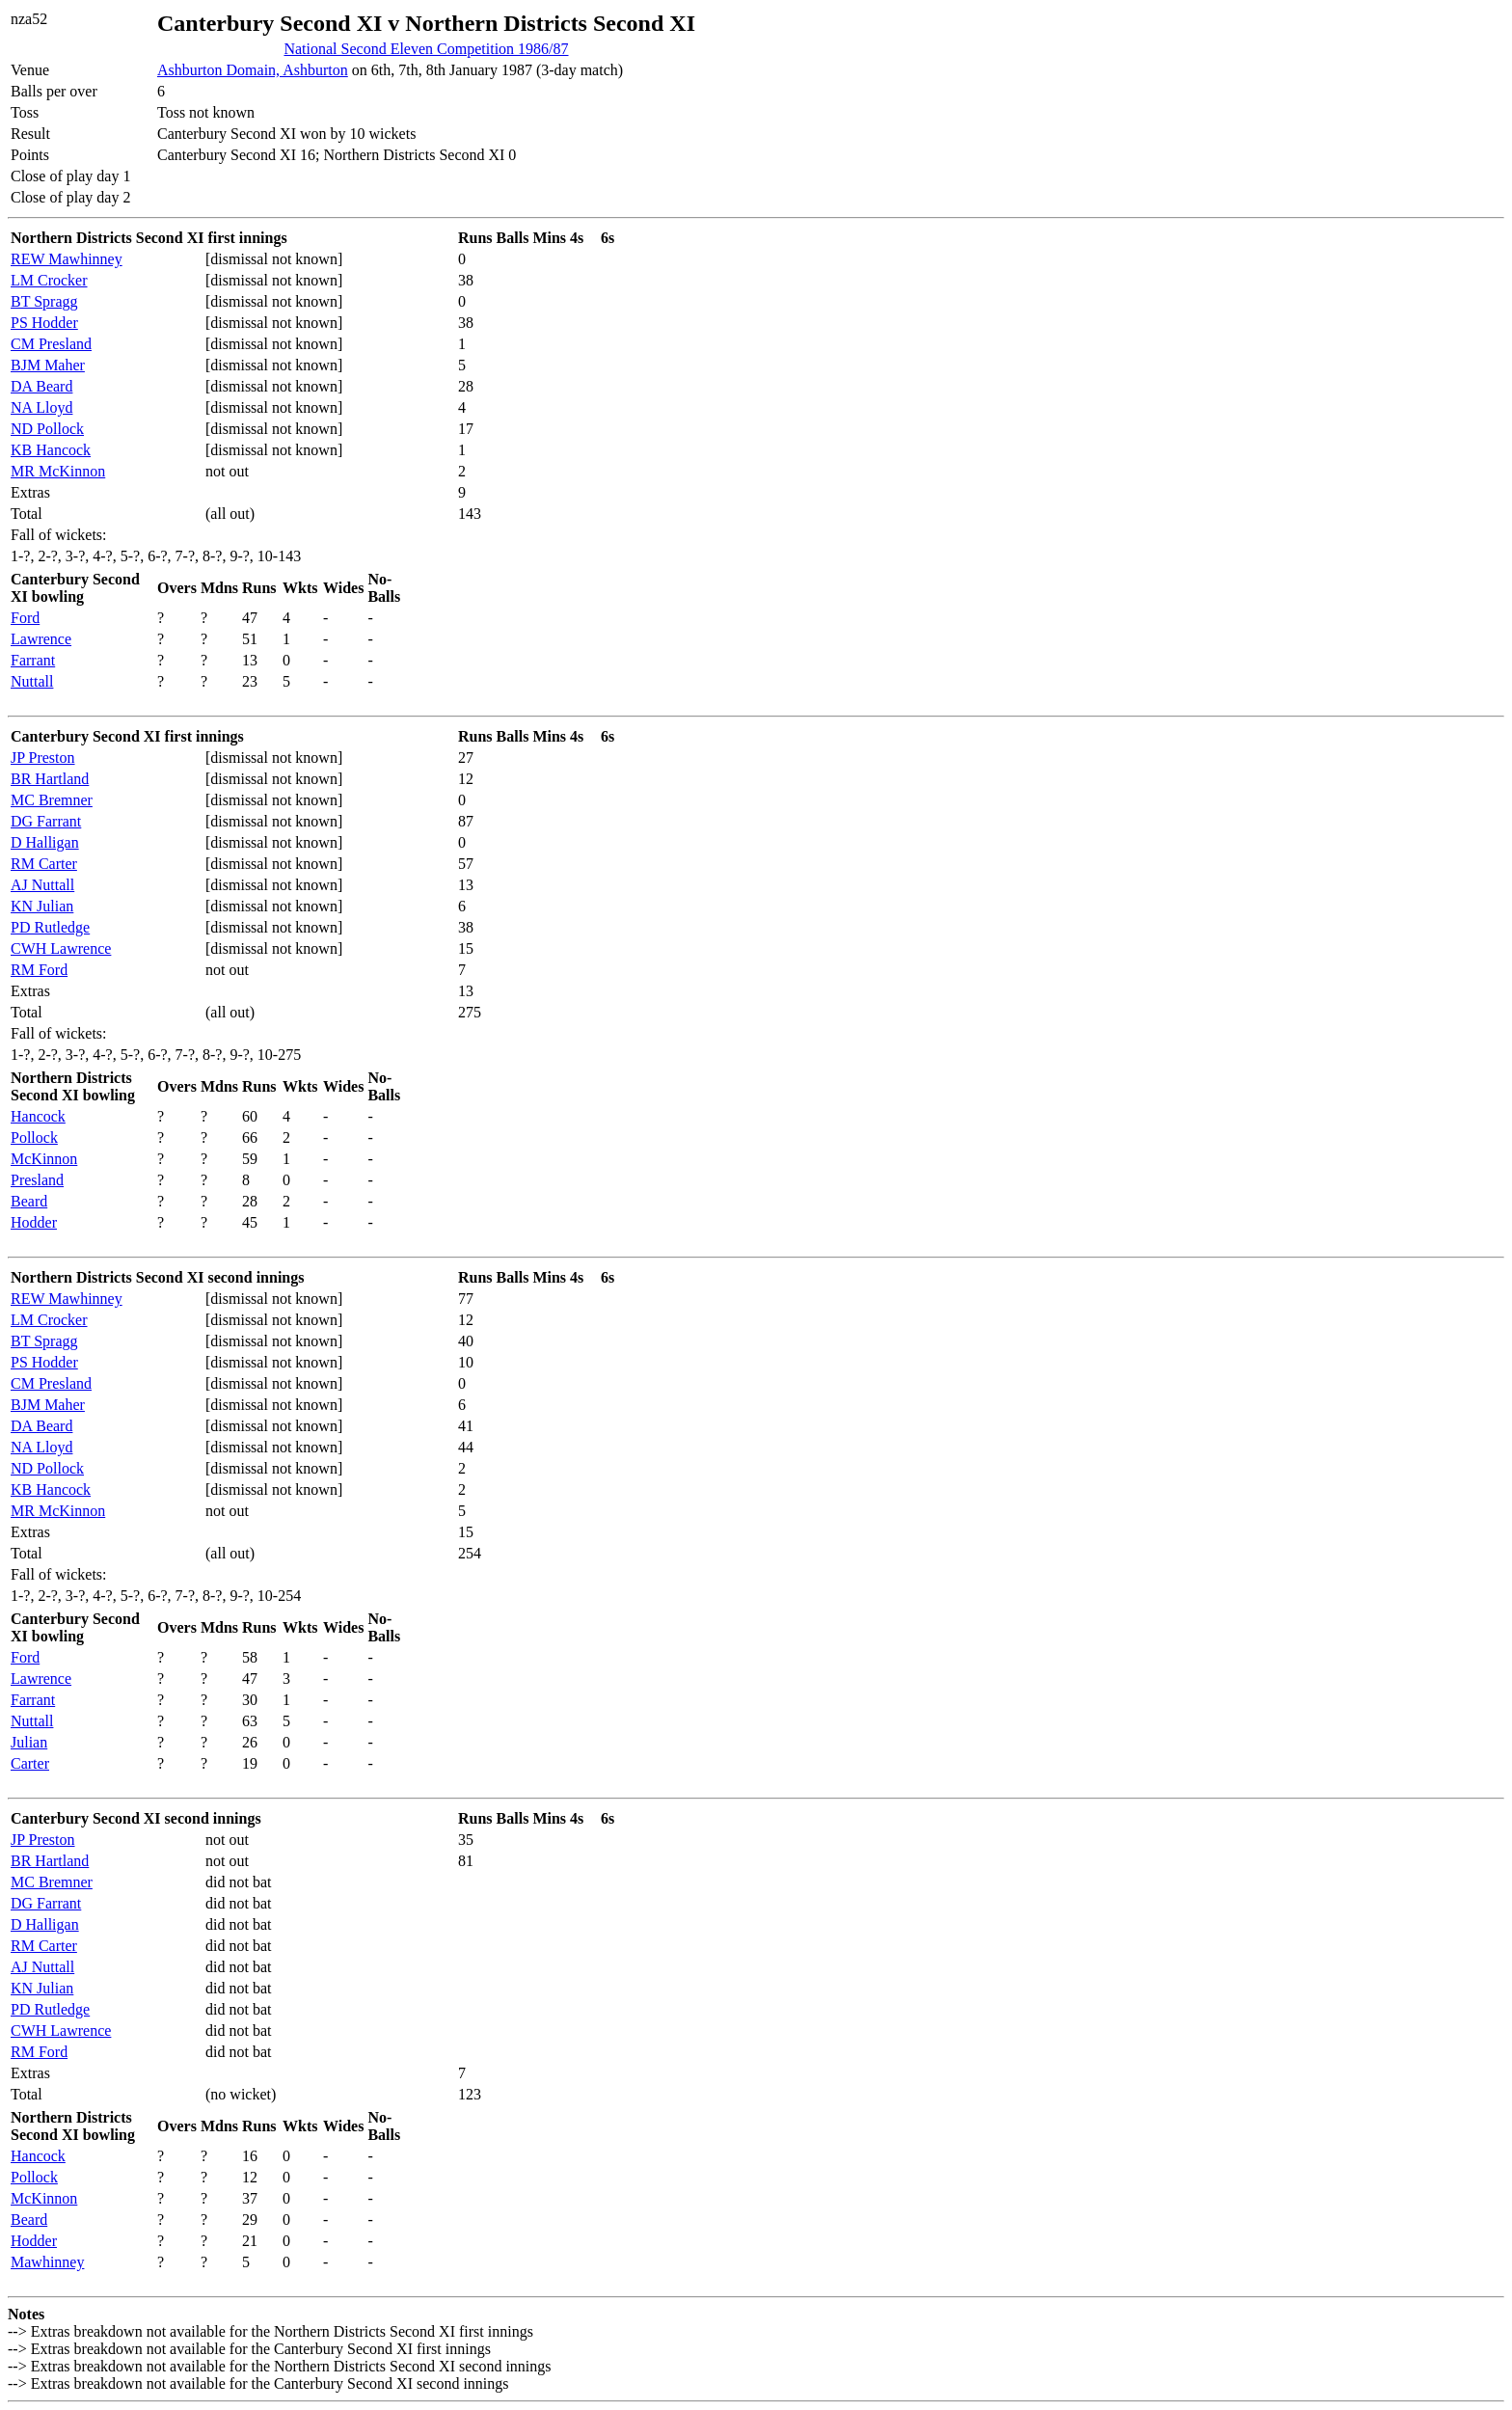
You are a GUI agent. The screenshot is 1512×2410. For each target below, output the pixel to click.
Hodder (34, 1222)
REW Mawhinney (66, 259)
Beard (29, 1201)
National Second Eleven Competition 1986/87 (426, 49)
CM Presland (51, 344)
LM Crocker (49, 280)
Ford (25, 617)
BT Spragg (44, 301)
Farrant (33, 660)
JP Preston (43, 757)
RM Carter (44, 863)
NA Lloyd (41, 407)
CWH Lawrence (61, 948)
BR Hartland (50, 779)
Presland (37, 1180)
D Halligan (45, 842)
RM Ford (39, 969)
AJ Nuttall (42, 885)
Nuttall (32, 681)
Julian (29, 1742)
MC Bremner (52, 800)
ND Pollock (47, 428)
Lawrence (41, 639)
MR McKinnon (58, 471)
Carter (30, 1763)
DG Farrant (46, 821)
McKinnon (44, 1159)
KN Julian (42, 906)
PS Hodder (44, 322)
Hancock (38, 1116)
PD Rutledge (50, 927)
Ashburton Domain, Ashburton (252, 70)
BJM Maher (48, 365)
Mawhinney (47, 2262)
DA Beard (41, 386)
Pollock (34, 1137)
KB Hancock (51, 450)
